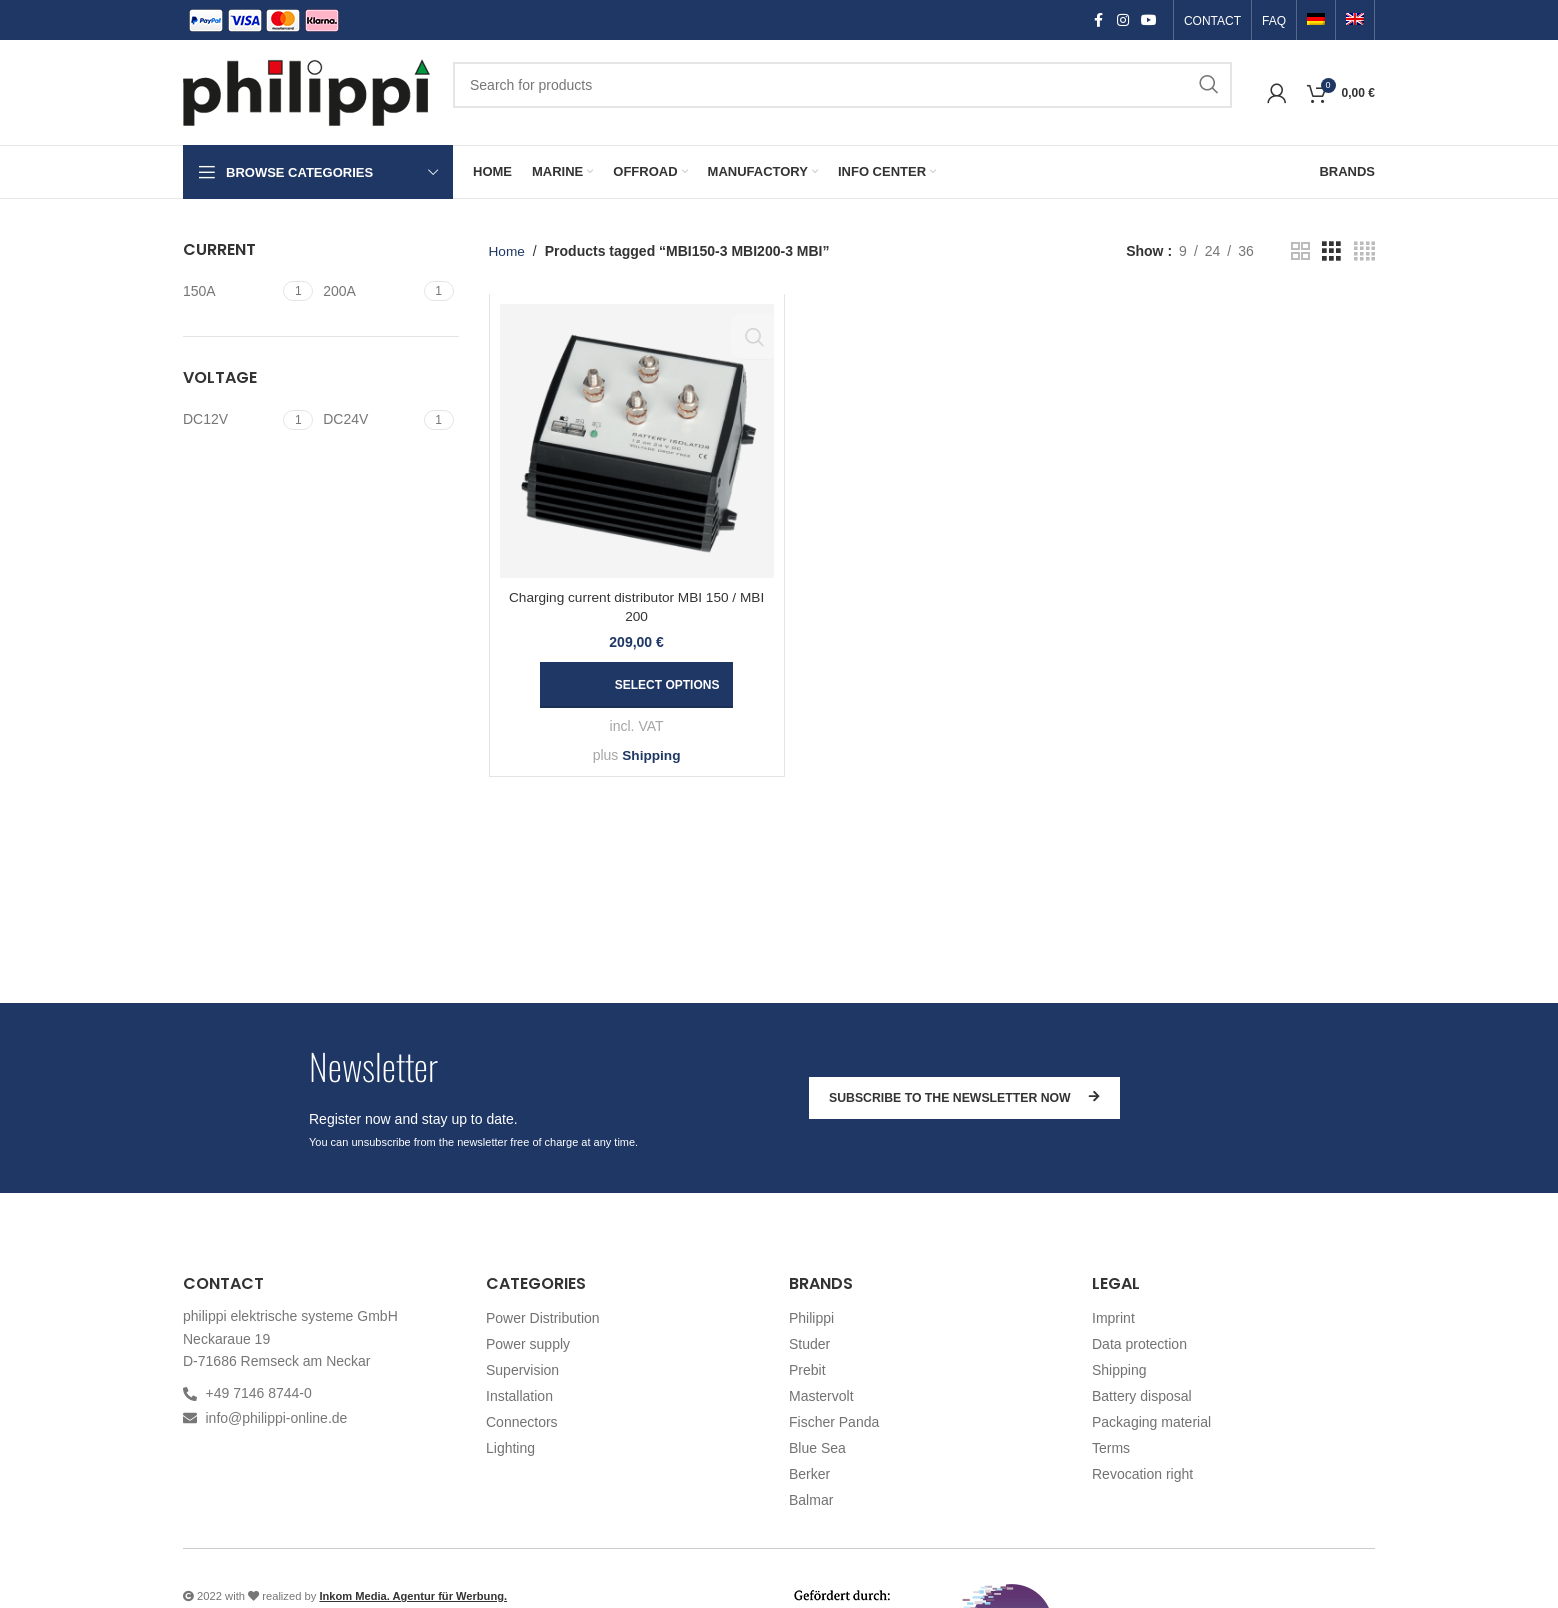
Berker (809, 1474)
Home (507, 251)
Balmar (811, 1500)
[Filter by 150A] (230, 292)
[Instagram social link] (1123, 20)
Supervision (522, 1370)
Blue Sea (817, 1448)
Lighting (510, 1448)
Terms (1111, 1448)
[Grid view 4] (1364, 251)
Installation (519, 1396)
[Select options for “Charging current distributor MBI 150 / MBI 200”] (637, 685)
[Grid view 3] (1331, 251)
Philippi (811, 1318)
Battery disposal (1142, 1396)
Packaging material (1151, 1422)
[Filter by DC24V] (370, 420)
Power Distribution (543, 1318)
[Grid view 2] (1300, 251)
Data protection (1139, 1344)
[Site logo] (308, 91)
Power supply (528, 1344)
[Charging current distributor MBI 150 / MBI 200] (637, 441)
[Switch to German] (1316, 21)
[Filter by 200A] (370, 292)
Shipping (651, 755)
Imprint (1113, 1318)
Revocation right (1142, 1474)
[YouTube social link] (1149, 20)
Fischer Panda (834, 1422)
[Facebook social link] (1099, 20)
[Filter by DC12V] (230, 420)
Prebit (807, 1370)
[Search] (842, 85)
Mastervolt (821, 1396)
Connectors (522, 1422)
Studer (809, 1344)
